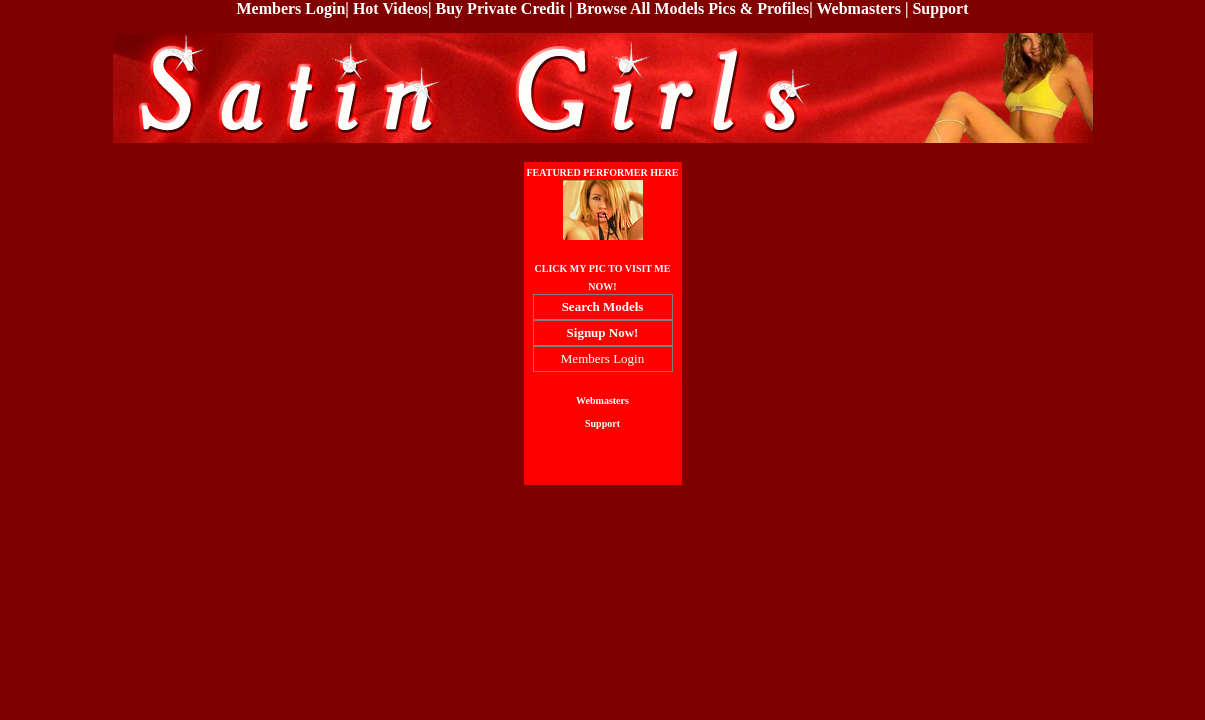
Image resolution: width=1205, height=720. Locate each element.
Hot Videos (390, 8)
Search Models (603, 306)
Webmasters (859, 8)
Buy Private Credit (500, 8)
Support (940, 8)
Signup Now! (603, 332)
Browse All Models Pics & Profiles (693, 8)
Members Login (290, 8)
